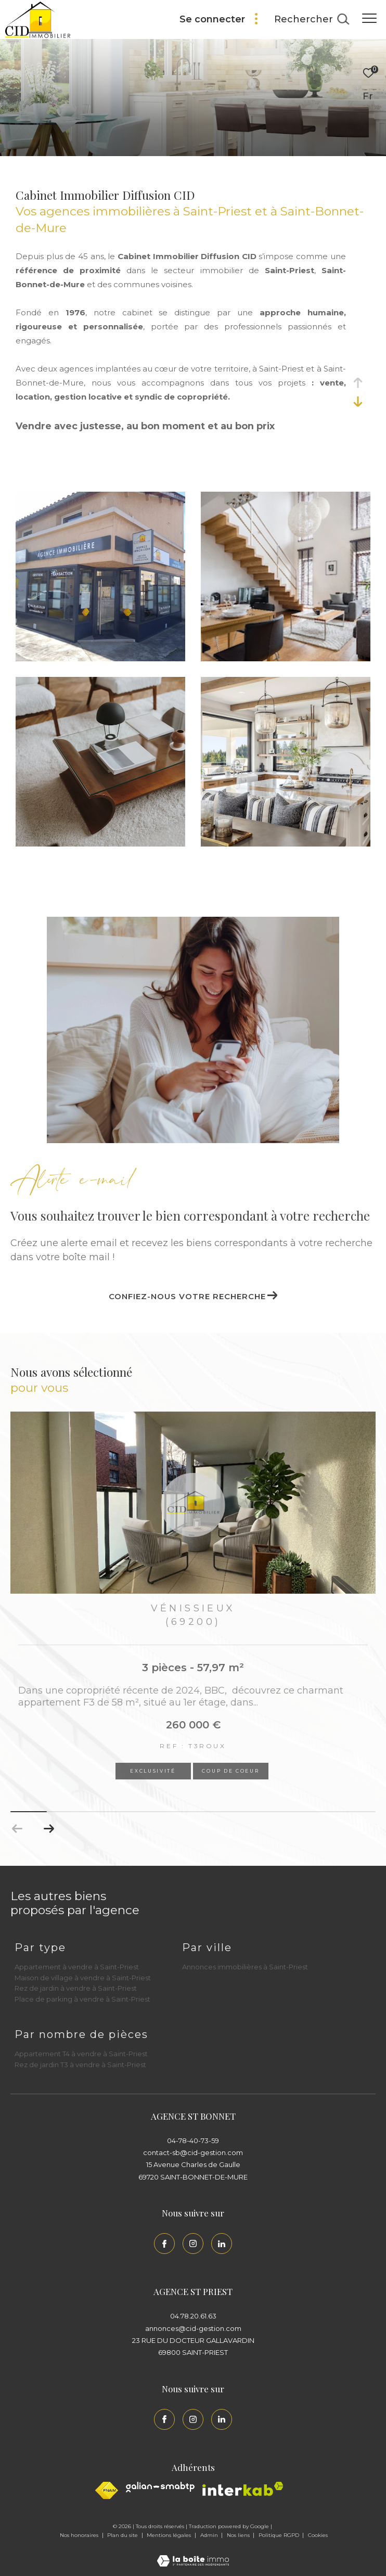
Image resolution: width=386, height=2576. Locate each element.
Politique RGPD (279, 2535)
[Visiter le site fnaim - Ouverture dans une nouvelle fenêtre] (106, 2490)
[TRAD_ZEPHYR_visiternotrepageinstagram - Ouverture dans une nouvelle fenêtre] (193, 2243)
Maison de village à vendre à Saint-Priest (83, 1977)
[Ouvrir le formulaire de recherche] (311, 20)
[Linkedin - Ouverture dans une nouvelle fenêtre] (221, 2243)
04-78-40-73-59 (193, 2140)
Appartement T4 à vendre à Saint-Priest (81, 2053)
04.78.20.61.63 (193, 2316)
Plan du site (123, 2535)
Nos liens (239, 2535)
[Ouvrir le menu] (369, 18)
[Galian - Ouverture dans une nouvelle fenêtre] (160, 2487)
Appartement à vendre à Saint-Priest (77, 1967)
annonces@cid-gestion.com (193, 2328)
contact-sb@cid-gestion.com (193, 2152)
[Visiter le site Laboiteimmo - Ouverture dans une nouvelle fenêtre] (193, 2554)
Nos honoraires (80, 2535)
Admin (210, 2535)
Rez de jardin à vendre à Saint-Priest (76, 1988)
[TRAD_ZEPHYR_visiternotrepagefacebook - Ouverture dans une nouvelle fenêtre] (164, 2243)
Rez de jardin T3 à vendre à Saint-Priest (80, 2064)
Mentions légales (169, 2535)
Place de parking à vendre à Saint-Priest (82, 1999)
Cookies (318, 2535)
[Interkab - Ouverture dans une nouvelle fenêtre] (243, 2489)
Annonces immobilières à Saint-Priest (245, 1967)
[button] (49, 1828)
